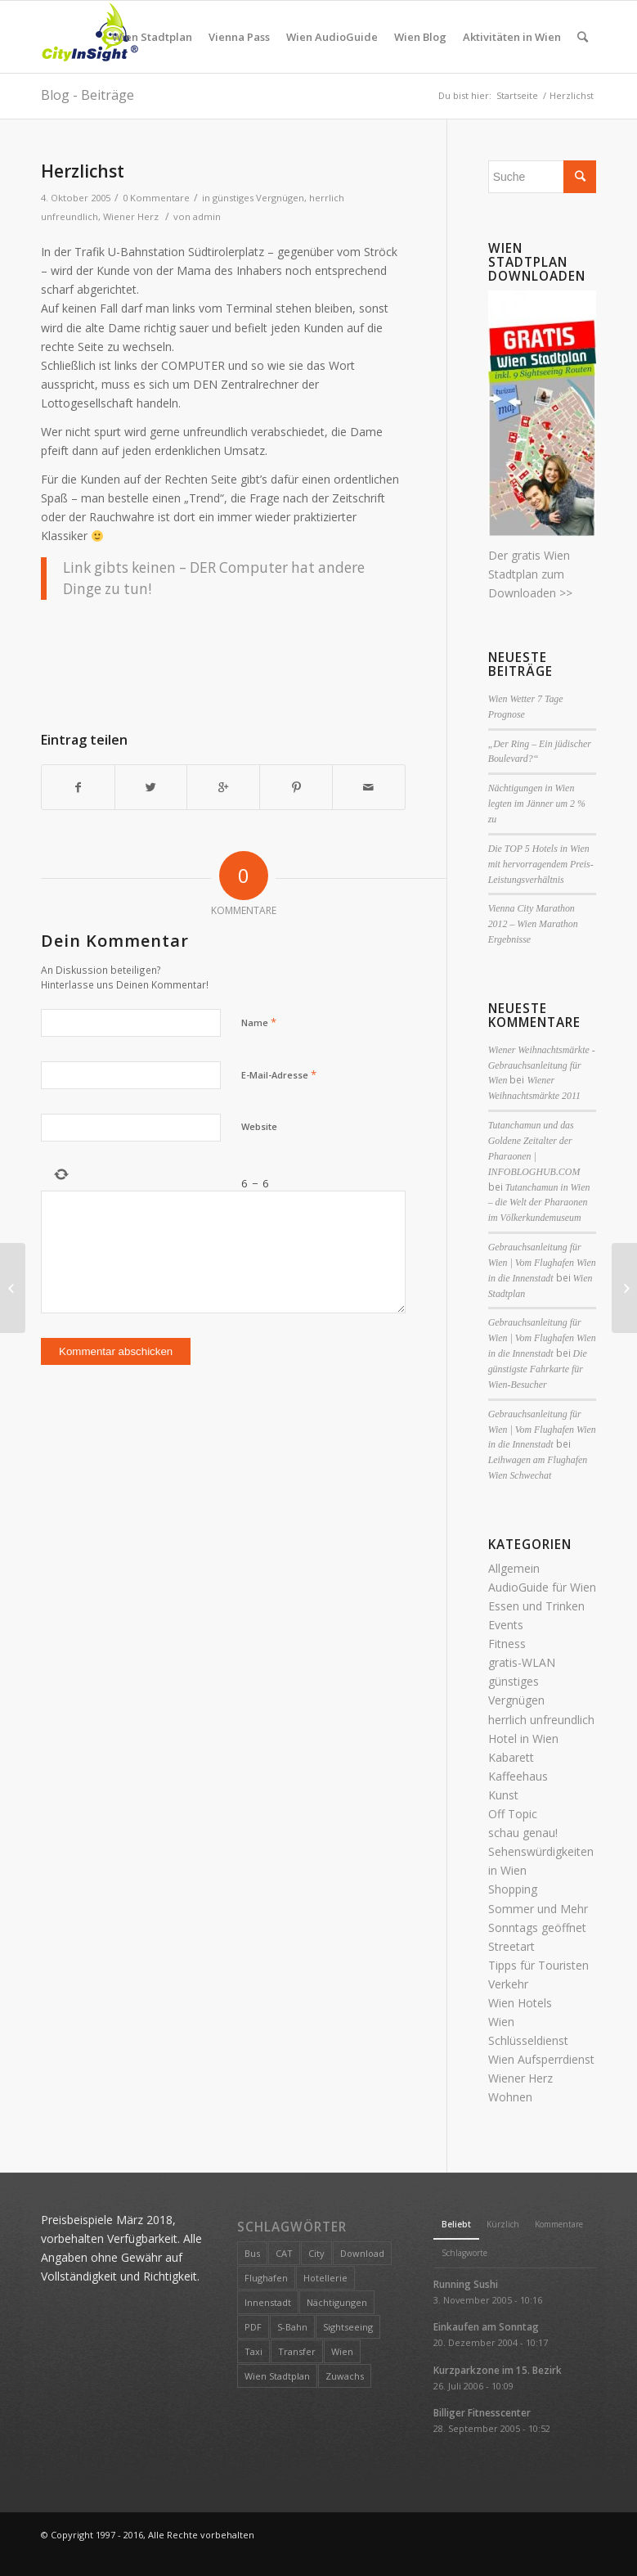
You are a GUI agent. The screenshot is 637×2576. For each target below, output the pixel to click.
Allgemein (514, 1568)
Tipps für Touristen (538, 1965)
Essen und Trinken (536, 1606)
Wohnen (510, 2097)
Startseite (517, 95)
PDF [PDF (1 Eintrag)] (253, 2327)
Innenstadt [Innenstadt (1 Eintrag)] (267, 2302)
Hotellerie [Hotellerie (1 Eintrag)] (325, 2278)
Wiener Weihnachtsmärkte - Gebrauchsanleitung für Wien (541, 1065)
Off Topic (512, 1814)
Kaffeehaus (518, 1776)
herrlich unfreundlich (541, 1719)
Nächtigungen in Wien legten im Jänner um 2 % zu (536, 803)
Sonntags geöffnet (537, 1927)
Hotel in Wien (523, 1738)
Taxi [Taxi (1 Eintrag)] (253, 2351)
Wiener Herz (131, 216)
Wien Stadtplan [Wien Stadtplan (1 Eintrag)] (277, 2376)
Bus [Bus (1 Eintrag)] (252, 2253)
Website (259, 1126)
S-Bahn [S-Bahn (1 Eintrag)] (292, 2327)
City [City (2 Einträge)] (316, 2253)
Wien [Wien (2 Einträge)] (342, 2351)
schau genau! (523, 1832)
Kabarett (511, 1757)
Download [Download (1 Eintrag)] (362, 2253)
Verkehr (508, 1984)
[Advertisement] (338, 659)
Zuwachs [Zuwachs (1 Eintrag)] (344, 2376)
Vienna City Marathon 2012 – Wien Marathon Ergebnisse (533, 924)
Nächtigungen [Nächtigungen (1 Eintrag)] (337, 2302)
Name (258, 1022)
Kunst (503, 1795)
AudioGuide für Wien (542, 1587)
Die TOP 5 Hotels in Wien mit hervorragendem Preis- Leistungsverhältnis (541, 864)
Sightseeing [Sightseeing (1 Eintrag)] (348, 2327)
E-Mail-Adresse (278, 1074)
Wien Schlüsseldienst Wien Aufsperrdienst (541, 2040)
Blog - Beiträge (87, 95)
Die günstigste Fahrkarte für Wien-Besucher (537, 1369)
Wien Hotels (520, 2003)
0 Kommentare (156, 197)
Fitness (507, 1643)
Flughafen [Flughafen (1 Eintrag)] (266, 2278)
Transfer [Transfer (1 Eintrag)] (297, 2351)
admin (207, 216)
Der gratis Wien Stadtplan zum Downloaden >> (530, 574)
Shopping (512, 1889)
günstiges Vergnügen (258, 197)
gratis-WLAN (521, 1662)
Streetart (511, 1946)
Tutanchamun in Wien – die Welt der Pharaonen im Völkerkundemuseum (539, 1203)
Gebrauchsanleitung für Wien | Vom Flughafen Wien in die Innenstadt (542, 1262)
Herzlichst (82, 171)
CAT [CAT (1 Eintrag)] (284, 2253)
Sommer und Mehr (538, 1908)
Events (505, 1625)
